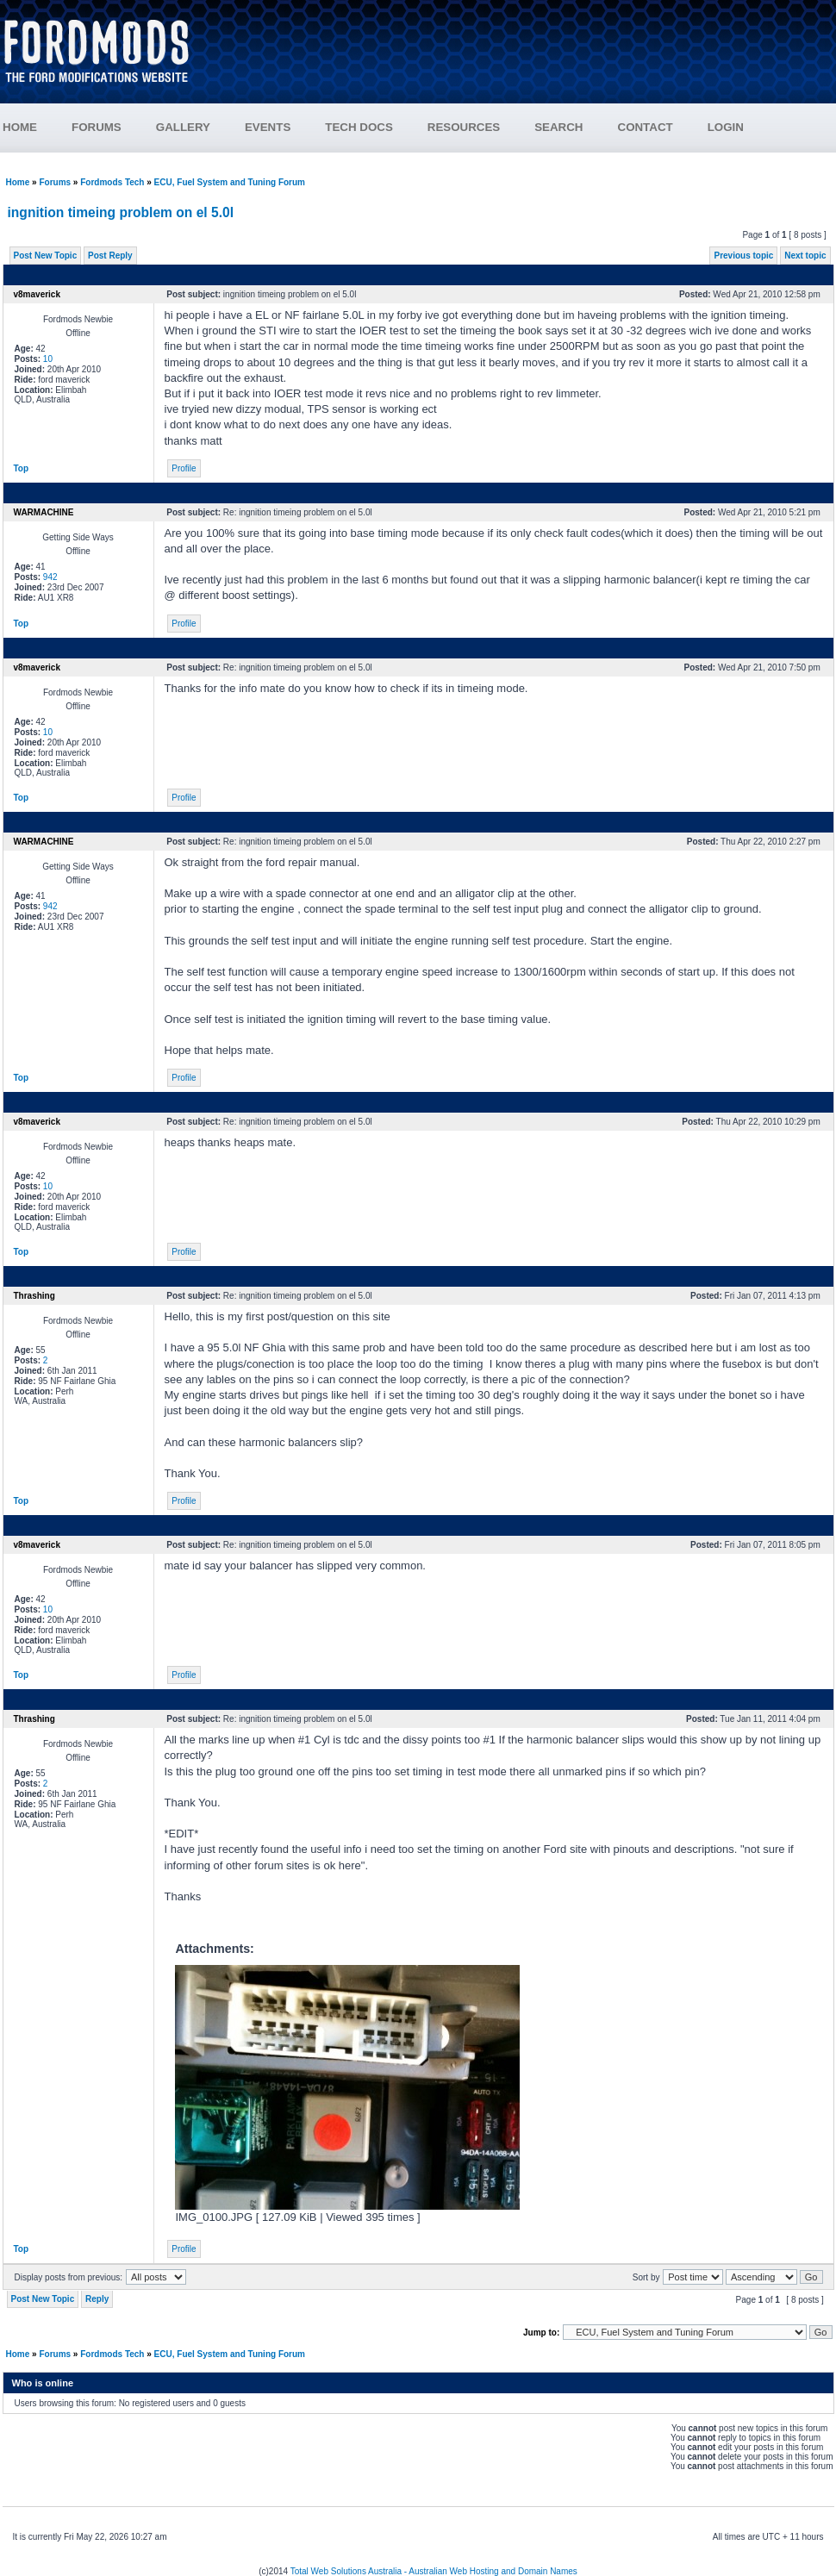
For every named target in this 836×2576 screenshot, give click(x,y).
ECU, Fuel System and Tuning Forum (229, 182)
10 (48, 359)
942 (50, 577)
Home (18, 182)
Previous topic (743, 255)
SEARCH (558, 127)
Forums (55, 182)
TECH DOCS (359, 127)
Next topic (805, 255)
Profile (184, 468)
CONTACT (645, 127)
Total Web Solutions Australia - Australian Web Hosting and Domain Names (433, 2571)
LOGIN (726, 127)
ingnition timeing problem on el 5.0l (121, 212)
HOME (20, 127)
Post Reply (110, 255)
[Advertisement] (522, 58)
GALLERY (183, 127)
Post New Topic (46, 255)
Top (21, 468)
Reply (97, 2299)
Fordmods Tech (112, 182)
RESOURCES (463, 127)
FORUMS (97, 127)
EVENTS (267, 127)
